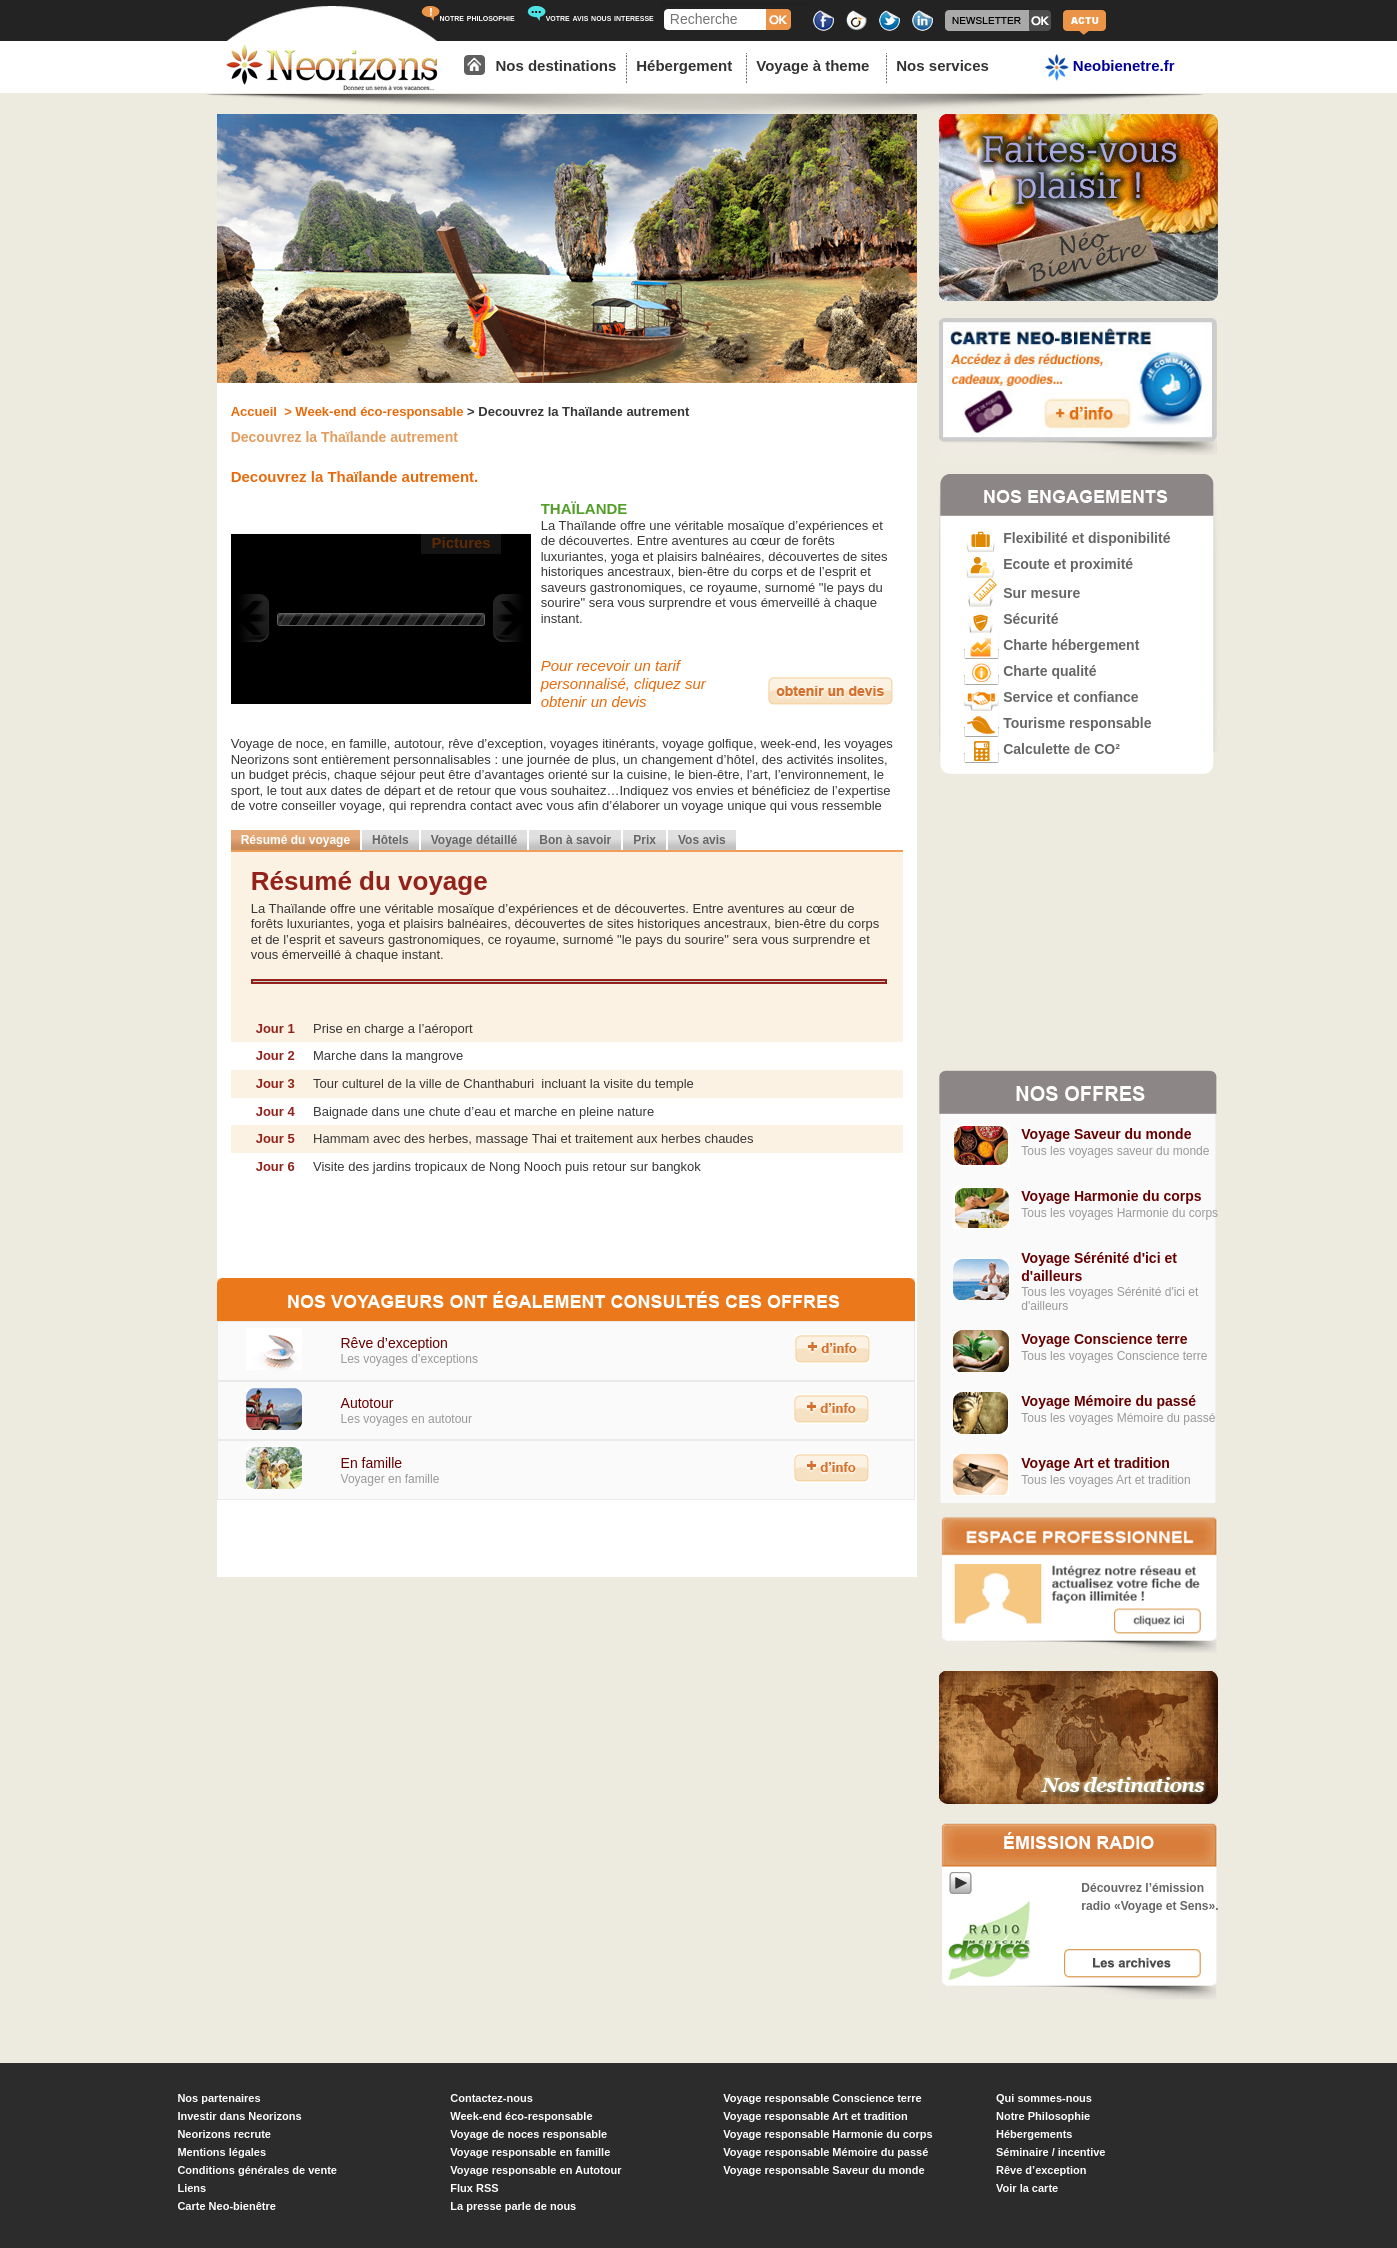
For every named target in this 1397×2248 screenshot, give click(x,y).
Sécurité (1011, 619)
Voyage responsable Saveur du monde (824, 2170)
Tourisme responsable (1057, 723)
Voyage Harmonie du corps (1111, 1196)
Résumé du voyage (295, 840)
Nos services (942, 65)
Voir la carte (1027, 2188)
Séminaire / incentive (1050, 2152)
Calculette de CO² (1042, 749)
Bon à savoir (575, 840)
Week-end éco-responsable (521, 2116)
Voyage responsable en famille (530, 2152)
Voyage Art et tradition (1095, 1463)
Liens (191, 2188)
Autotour (367, 1403)
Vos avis (702, 840)
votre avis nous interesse (590, 17)
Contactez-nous (491, 2098)
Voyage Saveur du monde (1106, 1134)
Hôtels (390, 840)
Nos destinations (555, 65)
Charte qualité (1030, 671)
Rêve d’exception (393, 1343)
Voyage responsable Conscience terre (822, 2098)
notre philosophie (468, 17)
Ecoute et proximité (1048, 564)
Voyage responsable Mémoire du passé (825, 2152)
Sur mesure (1022, 593)
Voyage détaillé (474, 840)
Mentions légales (221, 2152)
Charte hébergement (1051, 645)
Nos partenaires (218, 2098)
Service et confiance (1051, 697)
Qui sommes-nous (1044, 2098)
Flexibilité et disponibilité (1067, 538)
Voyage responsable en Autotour (535, 2170)
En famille (371, 1463)
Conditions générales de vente (257, 2170)
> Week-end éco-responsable (372, 411)
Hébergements (1034, 2134)
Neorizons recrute (224, 2134)
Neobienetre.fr (1109, 67)
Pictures (460, 542)
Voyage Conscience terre (1104, 1339)
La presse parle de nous (513, 2206)
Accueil (256, 411)
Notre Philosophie (1043, 2116)
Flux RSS (474, 2188)
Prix (644, 840)
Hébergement (684, 65)
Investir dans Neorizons (239, 2116)
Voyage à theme (812, 65)
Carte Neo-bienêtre (226, 2206)
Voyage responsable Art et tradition (815, 2116)
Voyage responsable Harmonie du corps (827, 2134)
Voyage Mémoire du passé (1108, 1401)
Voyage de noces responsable (528, 2134)
